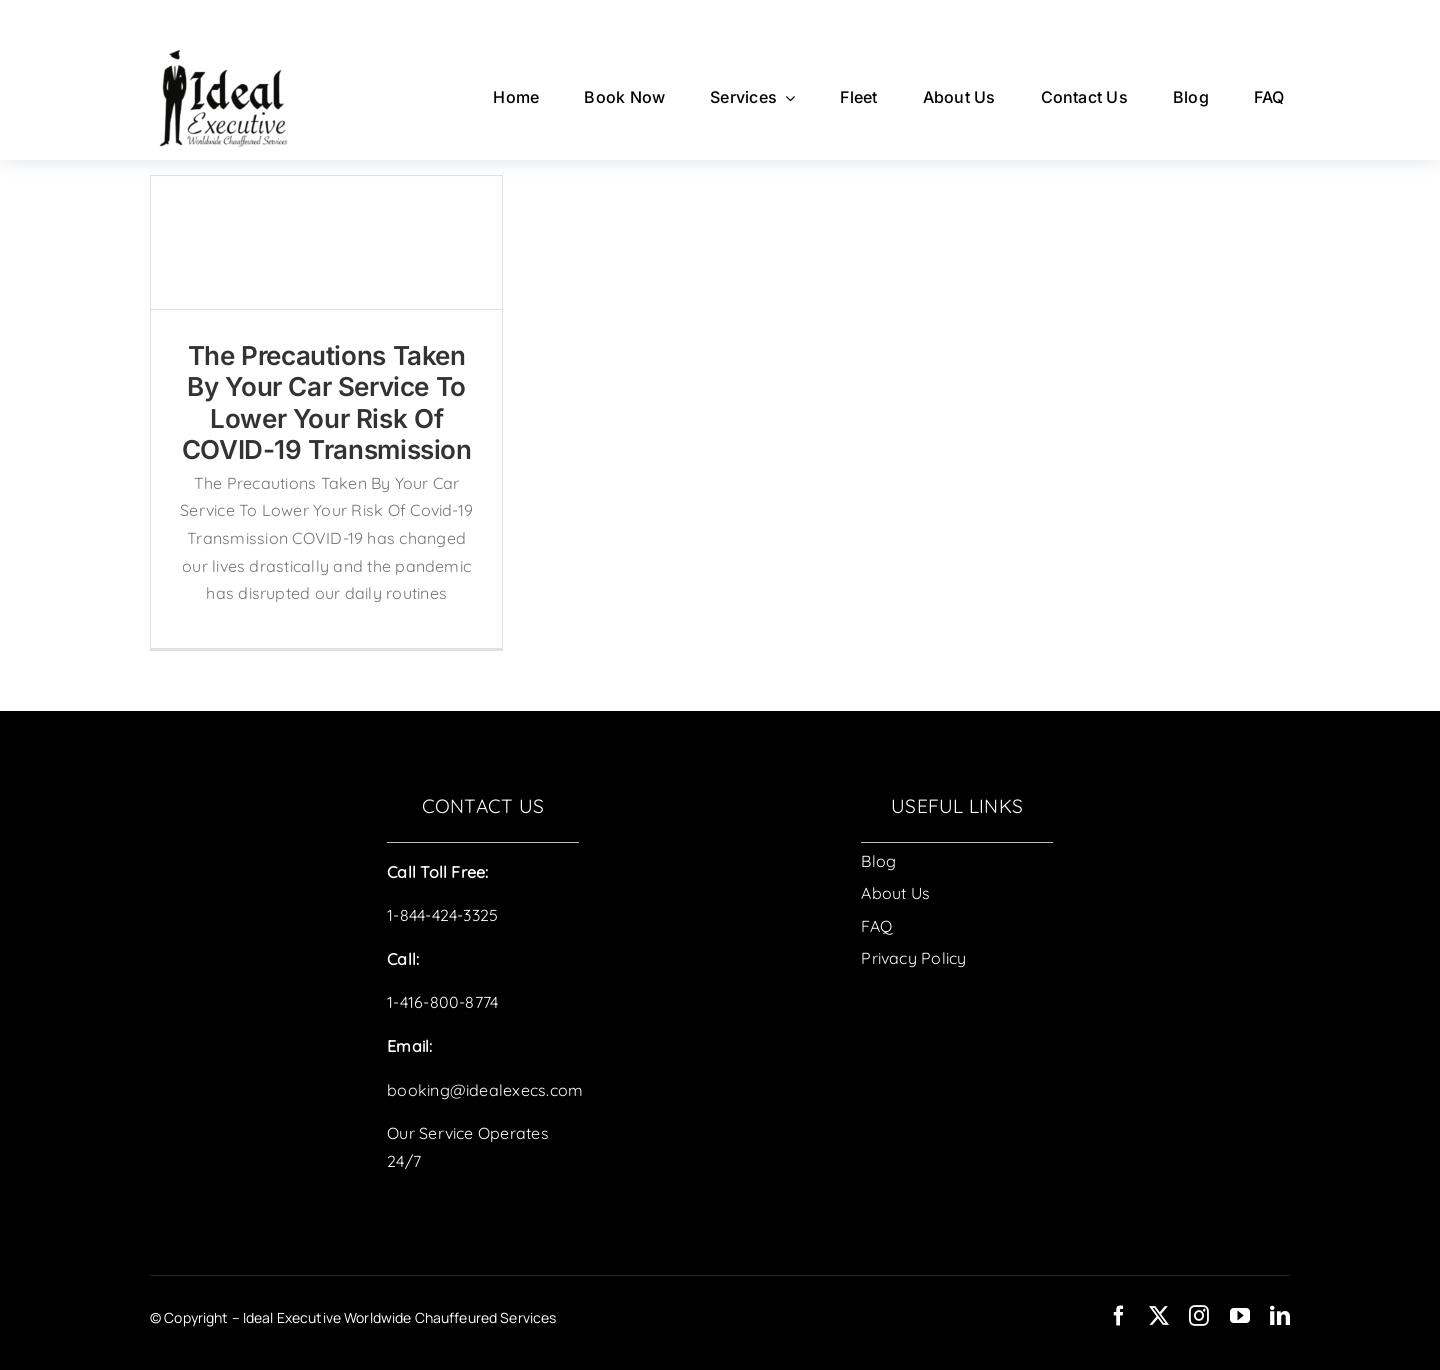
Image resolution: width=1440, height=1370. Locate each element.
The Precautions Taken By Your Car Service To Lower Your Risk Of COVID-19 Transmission (327, 402)
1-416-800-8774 (442, 1002)
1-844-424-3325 (442, 915)
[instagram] (1199, 1316)
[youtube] (1240, 1316)
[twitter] (1159, 1316)
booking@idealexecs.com (485, 1090)
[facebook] (1119, 1316)
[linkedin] (1280, 1316)
